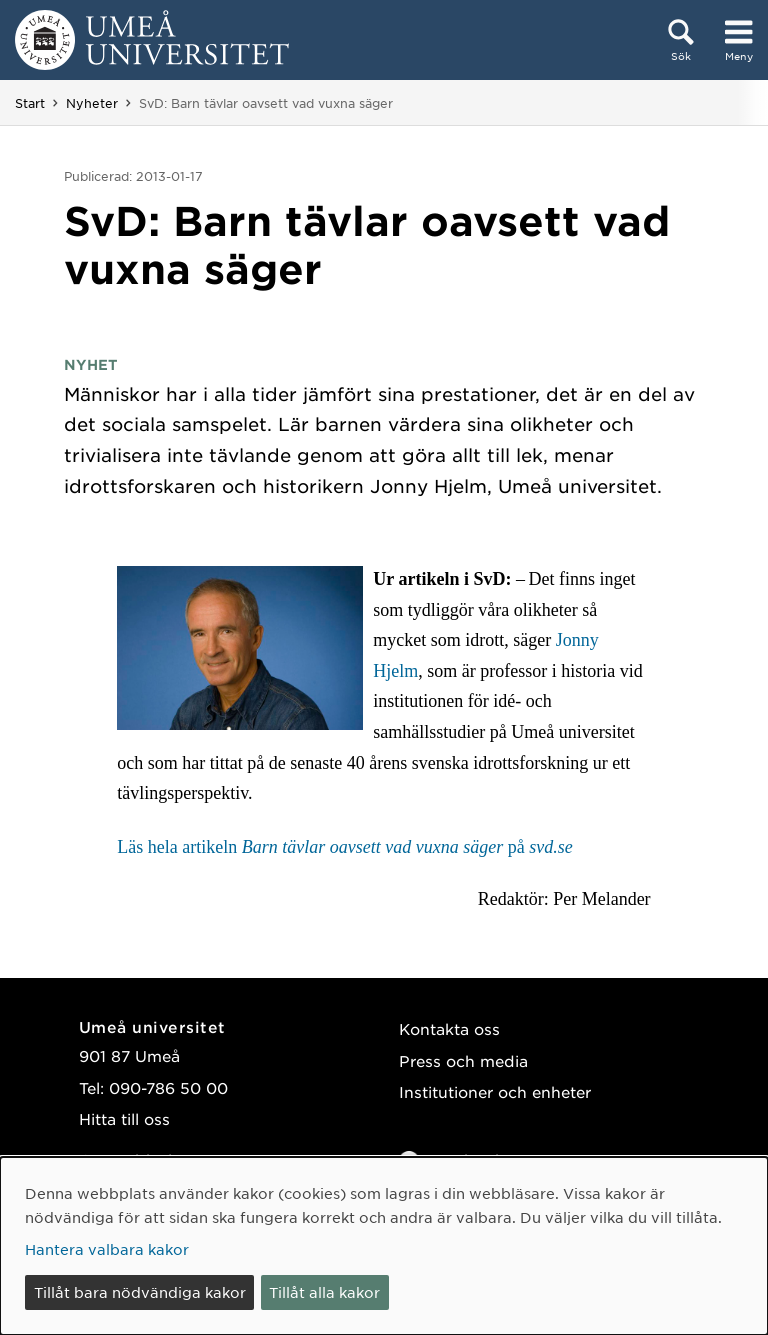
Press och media (463, 1060)
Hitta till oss (124, 1118)
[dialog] (384, 1246)
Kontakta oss (449, 1028)
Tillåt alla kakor (324, 1292)
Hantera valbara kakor (107, 1249)
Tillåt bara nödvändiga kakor (140, 1292)
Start (30, 103)
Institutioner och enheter (495, 1091)
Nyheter (92, 103)
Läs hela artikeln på (344, 847)
